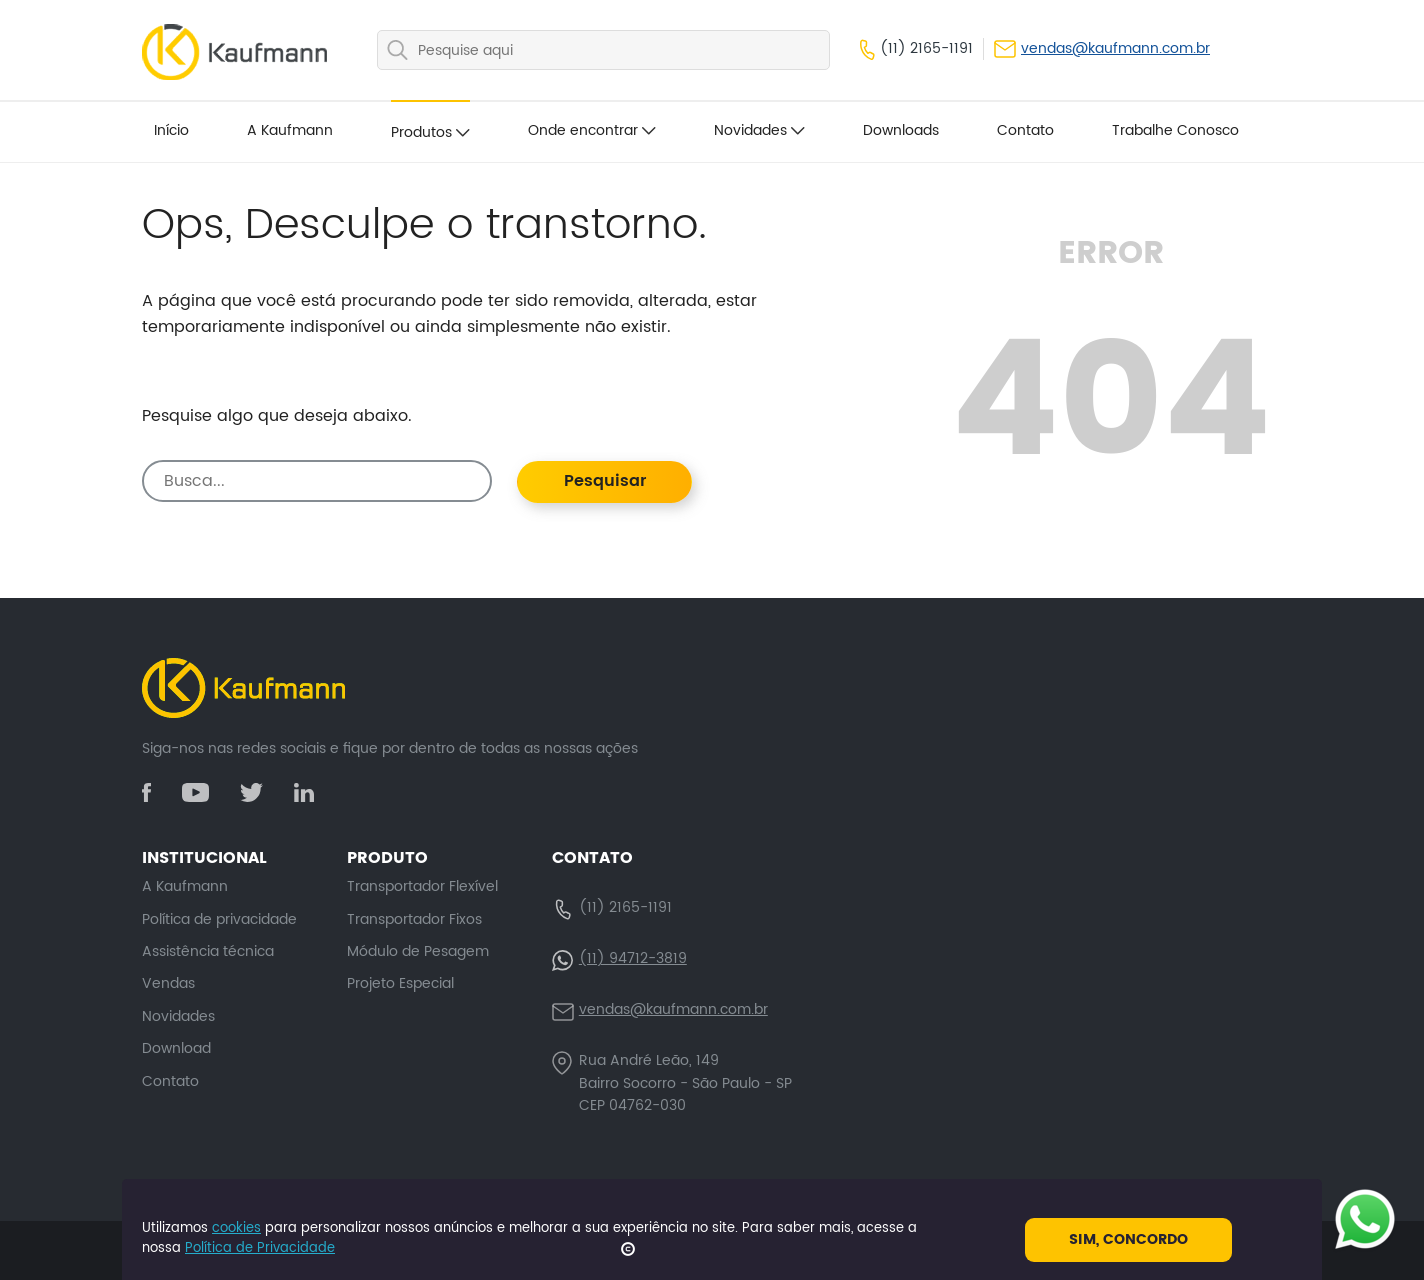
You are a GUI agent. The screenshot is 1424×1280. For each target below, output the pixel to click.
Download (176, 1048)
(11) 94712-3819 (633, 958)
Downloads (901, 130)
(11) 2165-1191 (916, 49)
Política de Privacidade (260, 1248)
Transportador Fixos (414, 919)
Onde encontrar (592, 130)
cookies (236, 1228)
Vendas (168, 983)
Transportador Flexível (422, 886)
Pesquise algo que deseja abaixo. (277, 416)
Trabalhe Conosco (1175, 130)
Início (171, 130)
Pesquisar (605, 481)
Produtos (430, 132)
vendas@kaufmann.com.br (1102, 49)
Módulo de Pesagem (418, 951)
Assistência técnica (208, 951)
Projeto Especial (400, 983)
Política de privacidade (219, 919)
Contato (1025, 130)
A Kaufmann (290, 130)
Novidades (759, 130)
